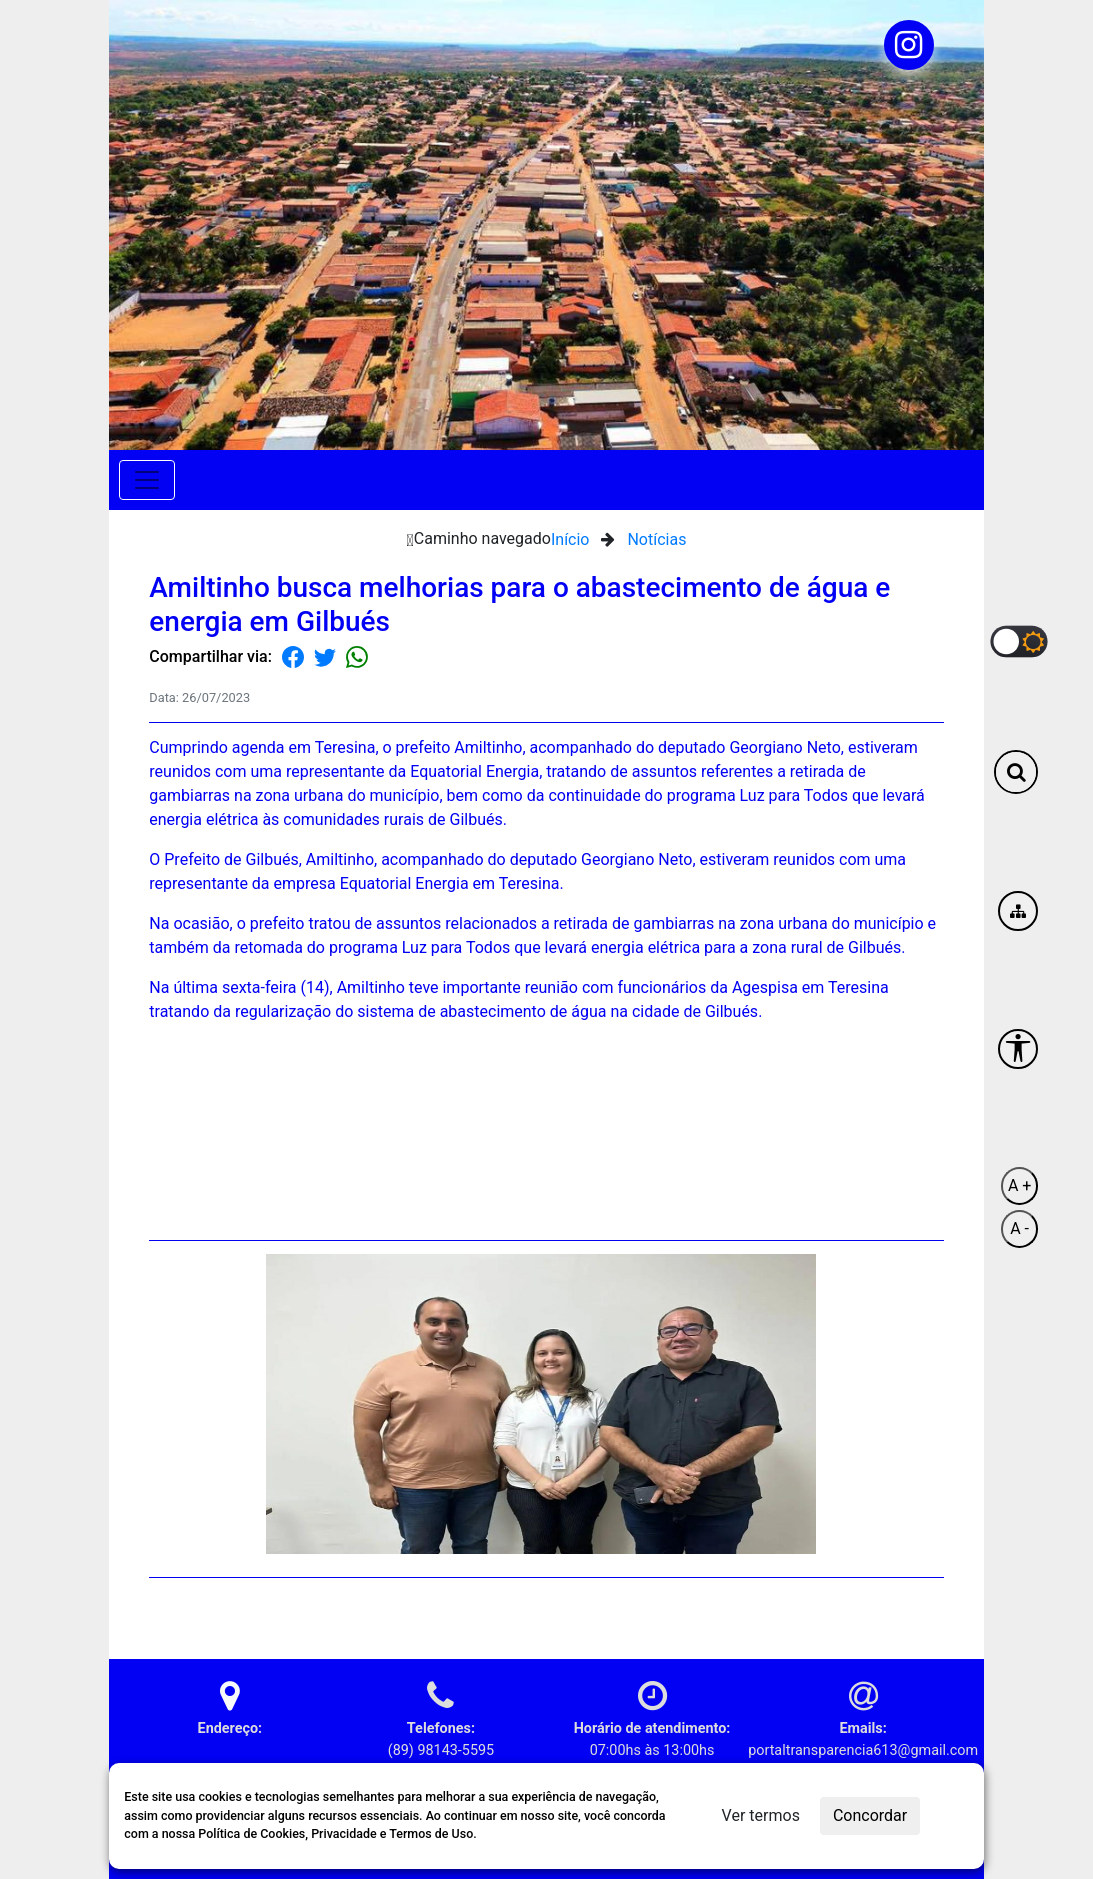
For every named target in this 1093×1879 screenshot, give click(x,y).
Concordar (870, 1815)
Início (570, 539)
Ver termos (761, 1815)
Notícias (656, 539)
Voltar (916, 1610)
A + (1019, 1185)
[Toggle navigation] (147, 480)
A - (1019, 1228)
